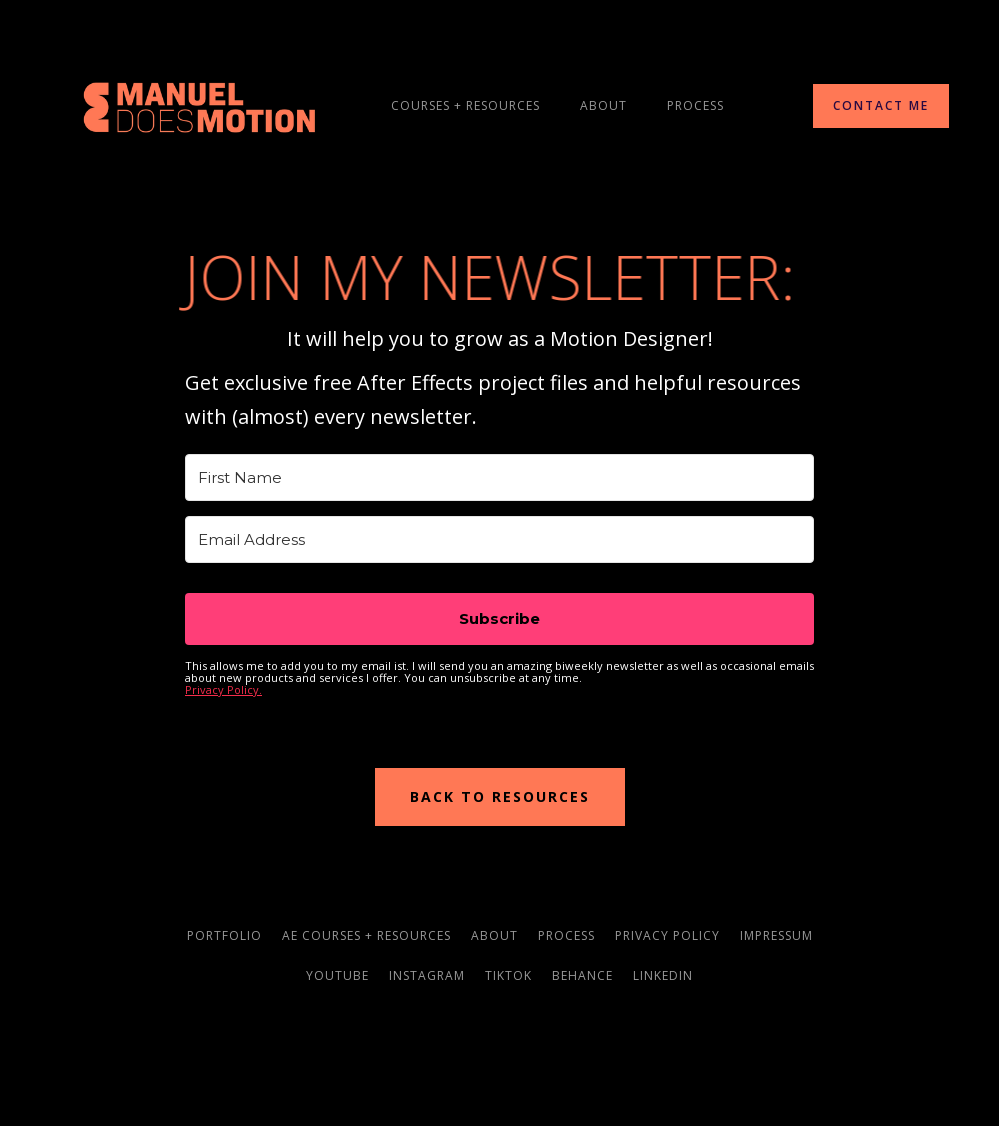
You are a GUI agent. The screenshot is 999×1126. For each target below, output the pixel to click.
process (695, 105)
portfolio (224, 935)
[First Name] (499, 477)
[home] (200, 106)
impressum (776, 935)
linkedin (663, 975)
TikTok (508, 975)
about (494, 935)
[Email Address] (499, 539)
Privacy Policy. (223, 690)
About (603, 105)
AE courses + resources (366, 935)
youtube (337, 975)
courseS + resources (465, 105)
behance (582, 975)
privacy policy (667, 935)
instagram (427, 975)
